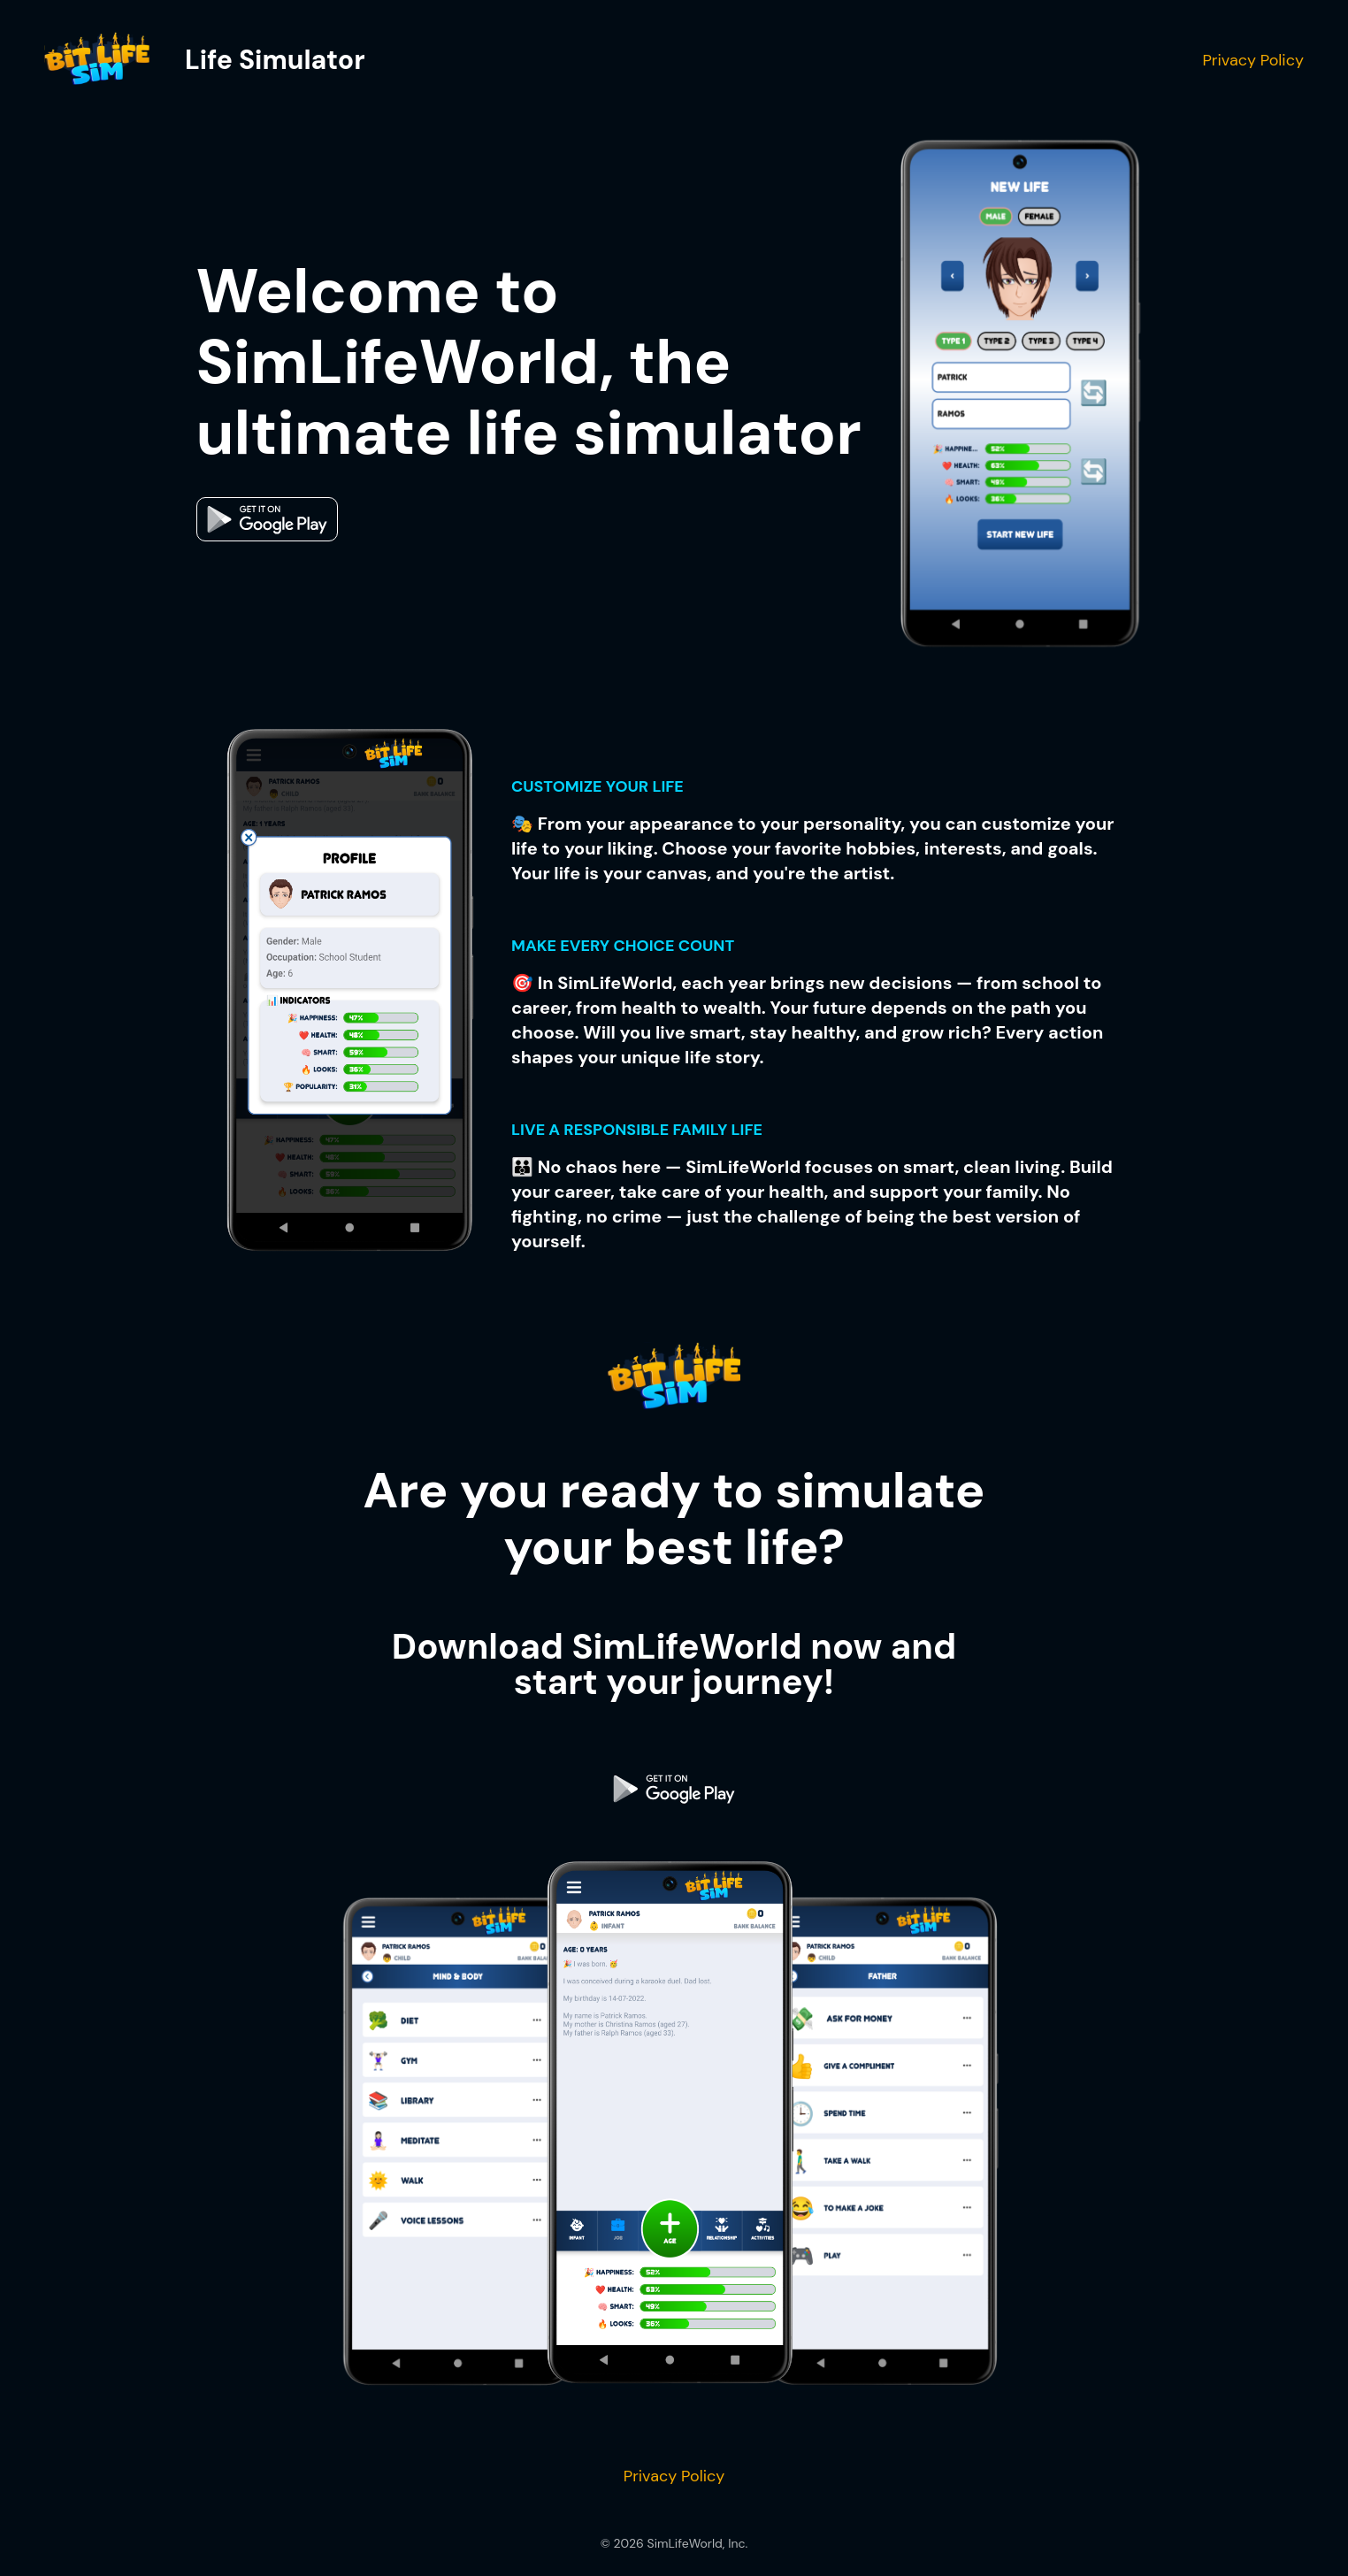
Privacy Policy (1253, 60)
